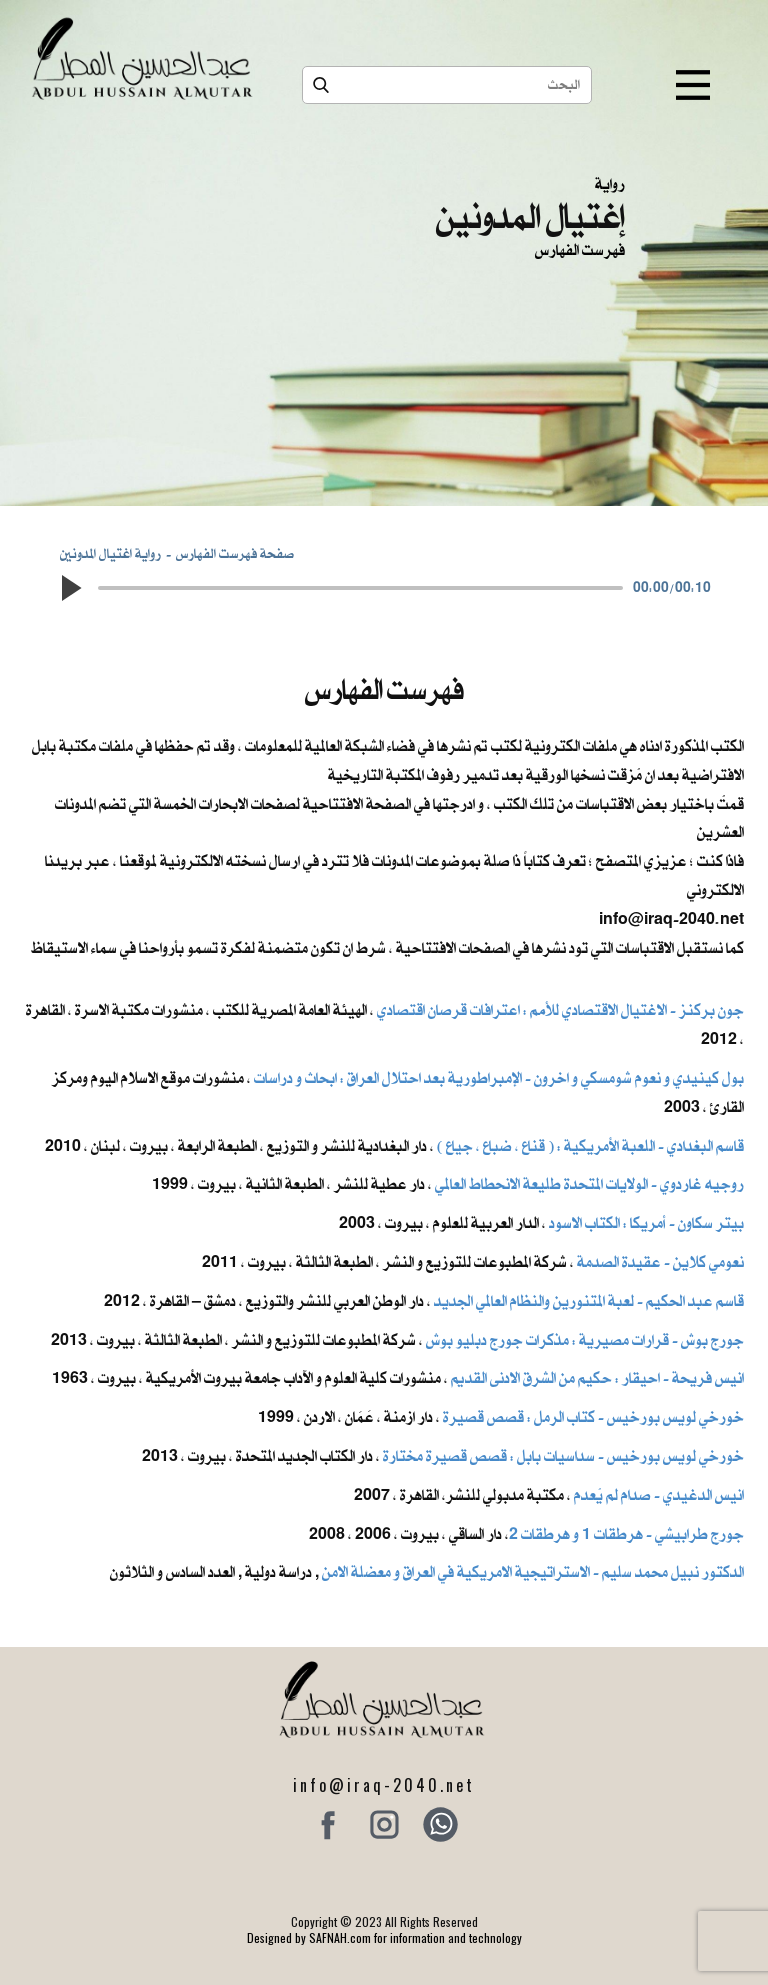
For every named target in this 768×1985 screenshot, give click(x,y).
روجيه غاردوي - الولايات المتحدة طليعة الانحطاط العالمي (589, 1184)
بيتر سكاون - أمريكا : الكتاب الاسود (646, 1223)
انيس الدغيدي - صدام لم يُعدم (659, 1495)
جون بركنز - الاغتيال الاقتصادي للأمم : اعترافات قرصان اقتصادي (560, 1010)
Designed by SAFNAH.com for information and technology (384, 1937)
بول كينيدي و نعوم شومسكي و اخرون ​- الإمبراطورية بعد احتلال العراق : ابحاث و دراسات (499, 1078)
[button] (70, 588)
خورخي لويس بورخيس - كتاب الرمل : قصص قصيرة (593, 1417)
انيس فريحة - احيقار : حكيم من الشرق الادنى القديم (597, 1378)
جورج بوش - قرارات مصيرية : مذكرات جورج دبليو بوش (585, 1340)
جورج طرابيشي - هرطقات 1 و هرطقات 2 (626, 1534)
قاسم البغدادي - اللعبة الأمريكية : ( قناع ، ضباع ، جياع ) (590, 1146)
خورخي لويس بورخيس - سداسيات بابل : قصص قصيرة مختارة (563, 1456)
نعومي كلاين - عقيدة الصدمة (659, 1262)
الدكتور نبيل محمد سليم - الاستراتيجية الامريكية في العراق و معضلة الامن (533, 1572)
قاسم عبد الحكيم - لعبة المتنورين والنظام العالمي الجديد (589, 1301)
